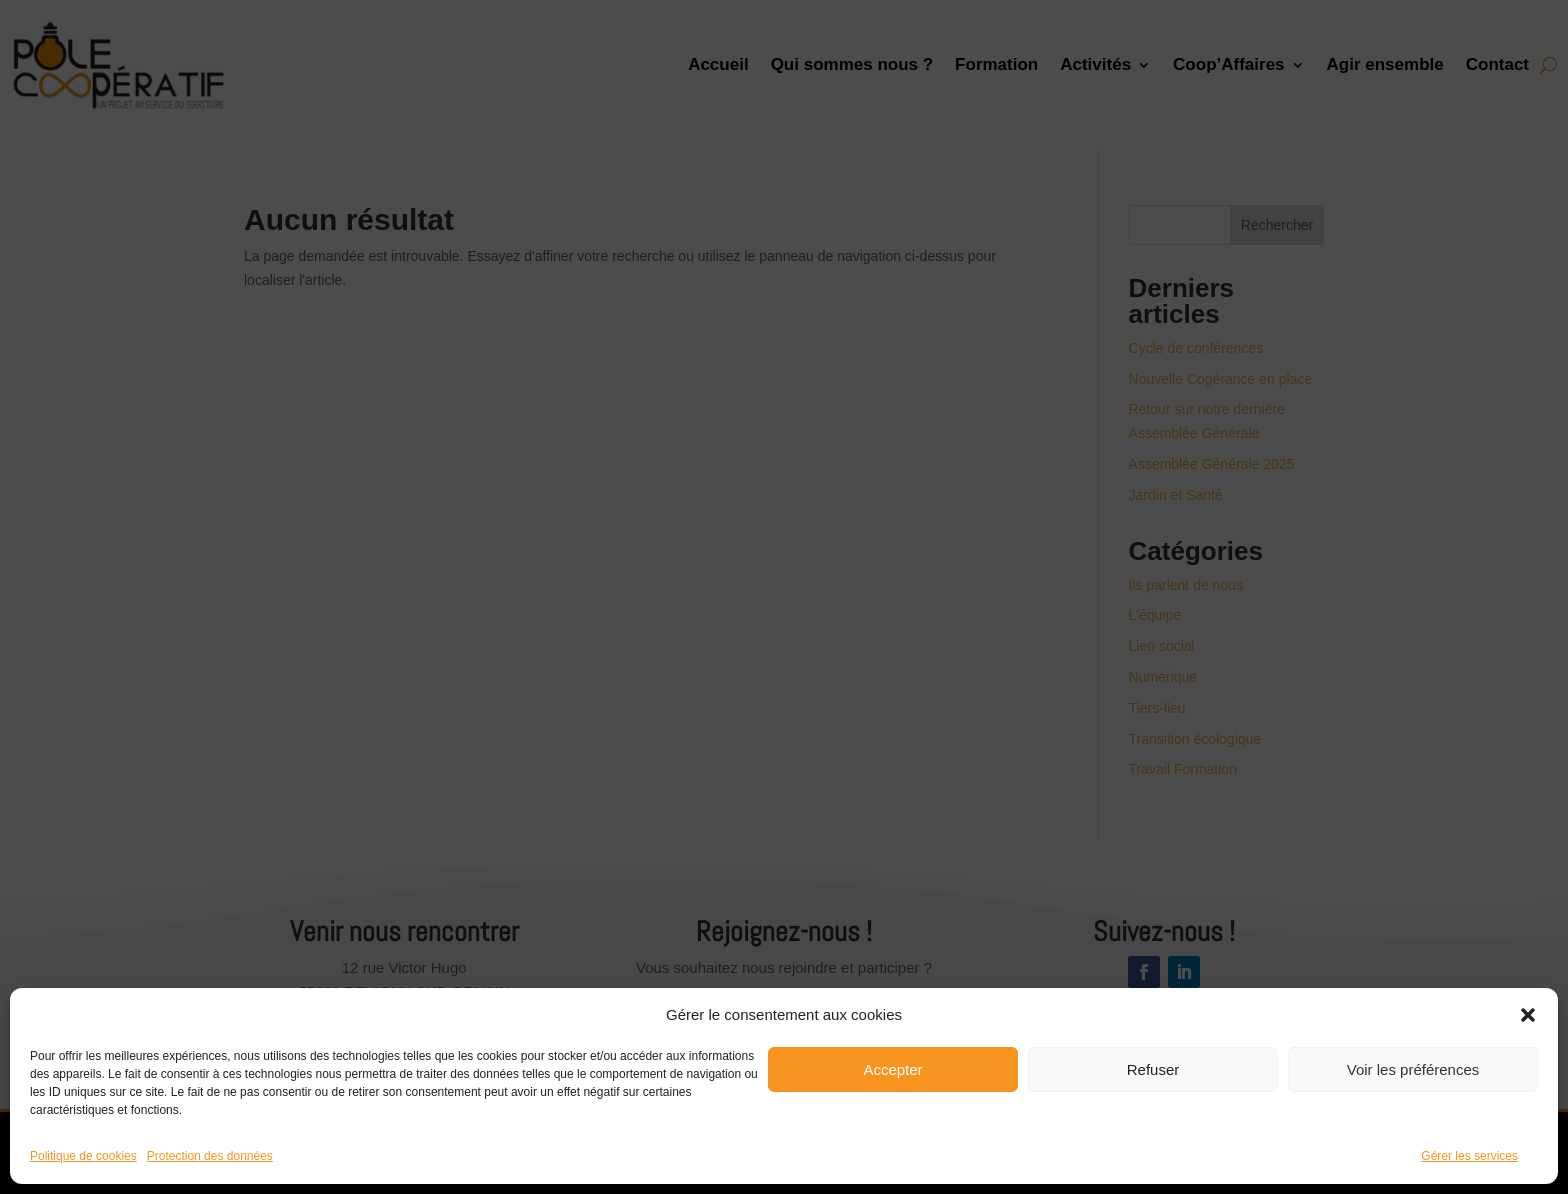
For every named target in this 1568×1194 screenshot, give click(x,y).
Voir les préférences (1413, 1069)
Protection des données (210, 1156)
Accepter (892, 1069)
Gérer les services (1469, 1156)
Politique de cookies (83, 1156)
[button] (1528, 1015)
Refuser (1153, 1069)
